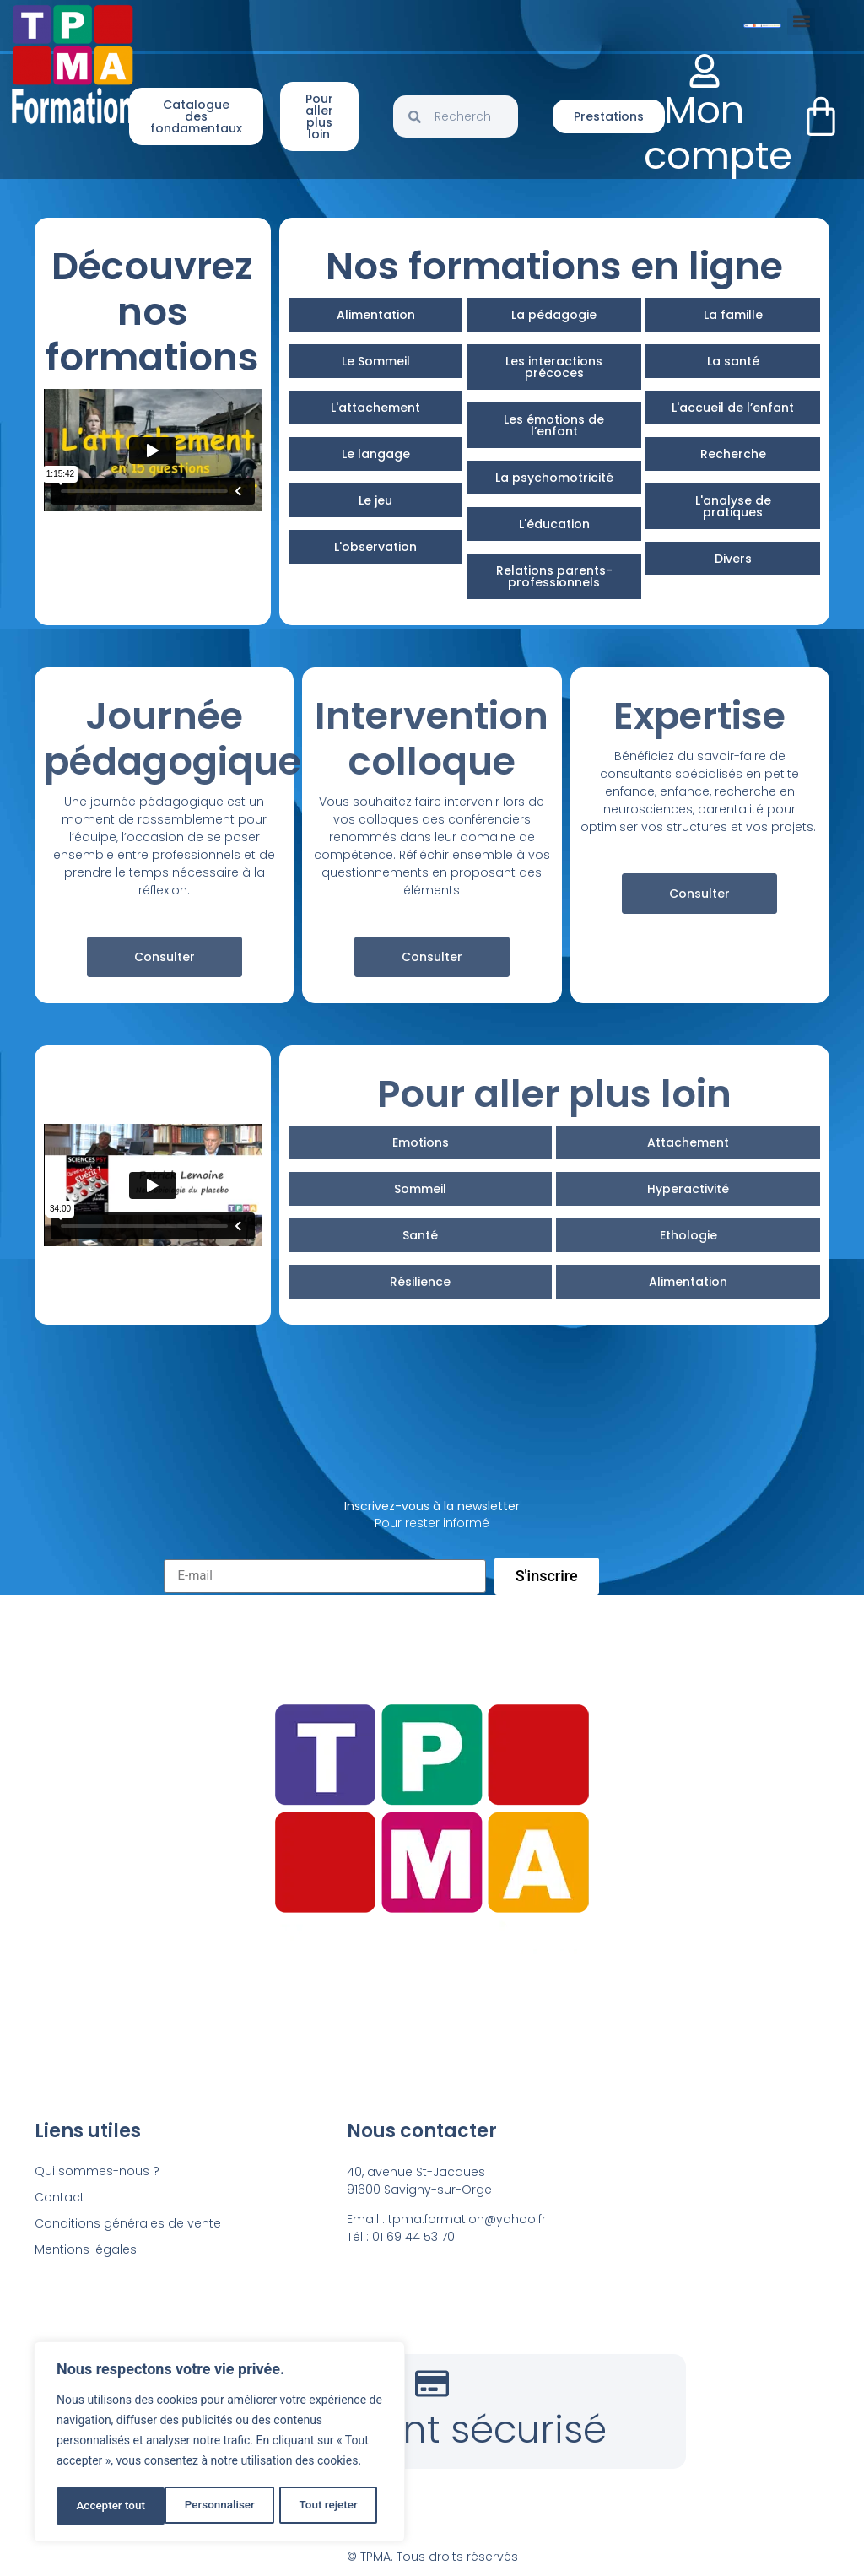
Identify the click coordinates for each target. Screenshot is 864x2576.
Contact (59, 2197)
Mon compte (718, 133)
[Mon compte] (704, 71)
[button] (801, 21)
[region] (219, 2443)
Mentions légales (86, 2249)
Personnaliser (110, 2506)
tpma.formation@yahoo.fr (467, 2219)
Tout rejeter (220, 2506)
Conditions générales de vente (128, 2223)
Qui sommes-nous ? (97, 2171)
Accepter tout (328, 2506)
